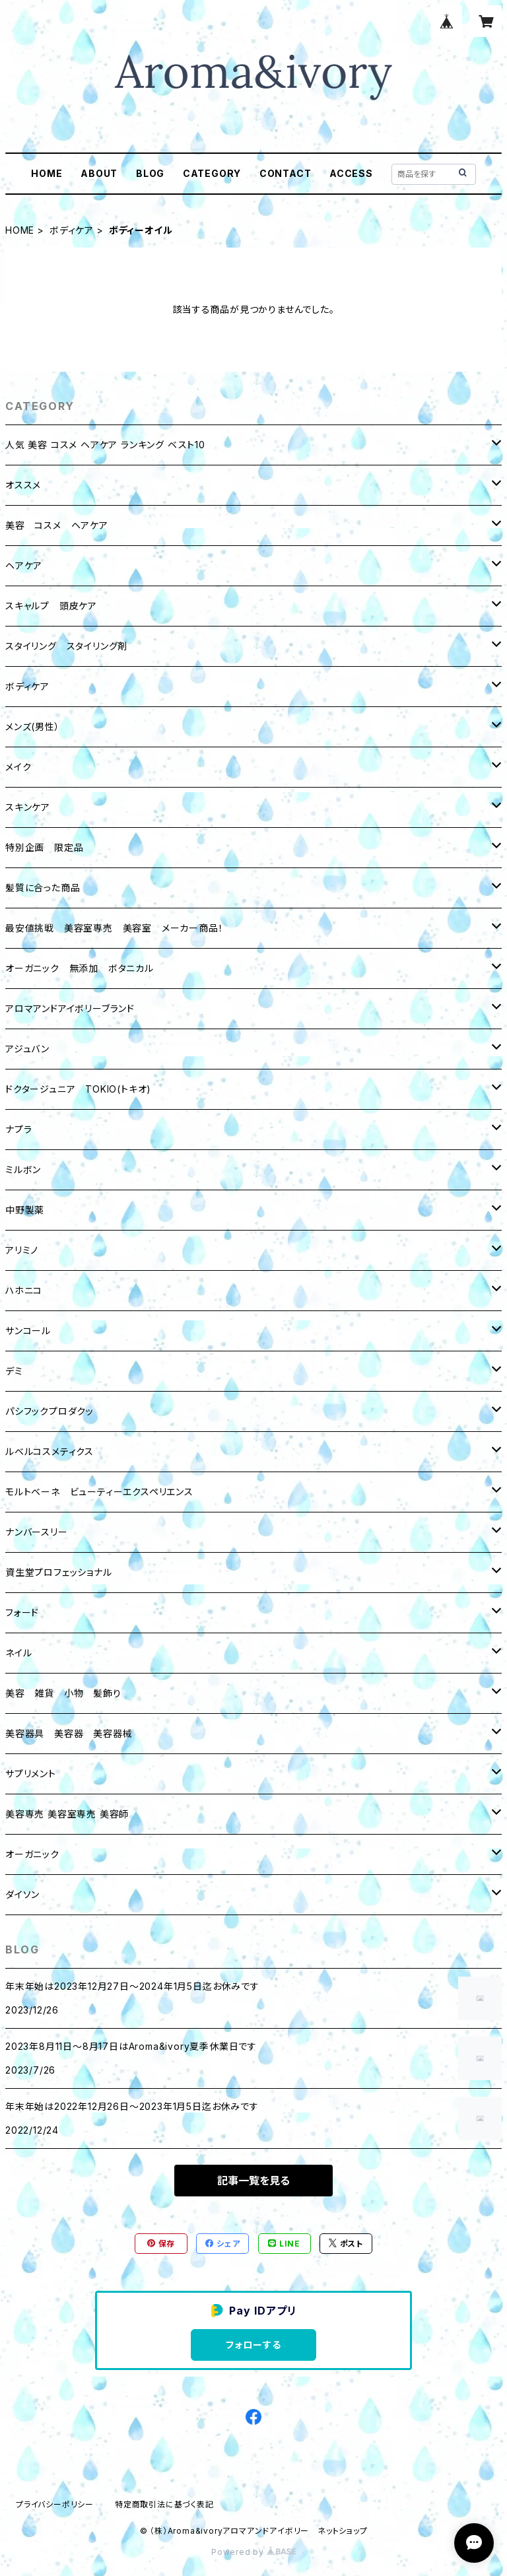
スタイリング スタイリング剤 (66, 646)
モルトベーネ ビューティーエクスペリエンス (99, 1491)
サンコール (28, 1330)
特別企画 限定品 (44, 847)
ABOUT (99, 173)
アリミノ (21, 1250)
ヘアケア (23, 565)
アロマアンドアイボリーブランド (70, 1008)
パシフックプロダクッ (49, 1411)
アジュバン (27, 1048)
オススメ (23, 485)
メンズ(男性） (32, 726)
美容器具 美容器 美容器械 (68, 1733)
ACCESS (351, 173)
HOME (46, 173)
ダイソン (22, 1894)
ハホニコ (23, 1290)
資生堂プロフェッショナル (58, 1572)
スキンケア (27, 807)
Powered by (253, 2552)
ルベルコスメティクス (49, 1451)
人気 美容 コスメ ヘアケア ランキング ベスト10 (105, 444)
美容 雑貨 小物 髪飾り (63, 1693)
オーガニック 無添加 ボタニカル (79, 968)
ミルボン (23, 1169)
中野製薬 (24, 1209)
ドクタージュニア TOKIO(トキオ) (78, 1089)
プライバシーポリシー (55, 2504)
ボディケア (72, 230)
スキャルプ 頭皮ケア (51, 605)
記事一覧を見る (253, 2180)
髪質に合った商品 (42, 887)
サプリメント (30, 1773)
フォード (22, 1612)
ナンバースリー (36, 1532)
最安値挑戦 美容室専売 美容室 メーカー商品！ (114, 927)
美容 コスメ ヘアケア (56, 525)
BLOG (150, 173)
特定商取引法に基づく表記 (164, 2504)
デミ (14, 1370)
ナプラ (18, 1129)
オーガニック (32, 1854)
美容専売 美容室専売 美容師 (67, 1813)
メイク (18, 766)
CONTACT (285, 173)
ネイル (18, 1652)
